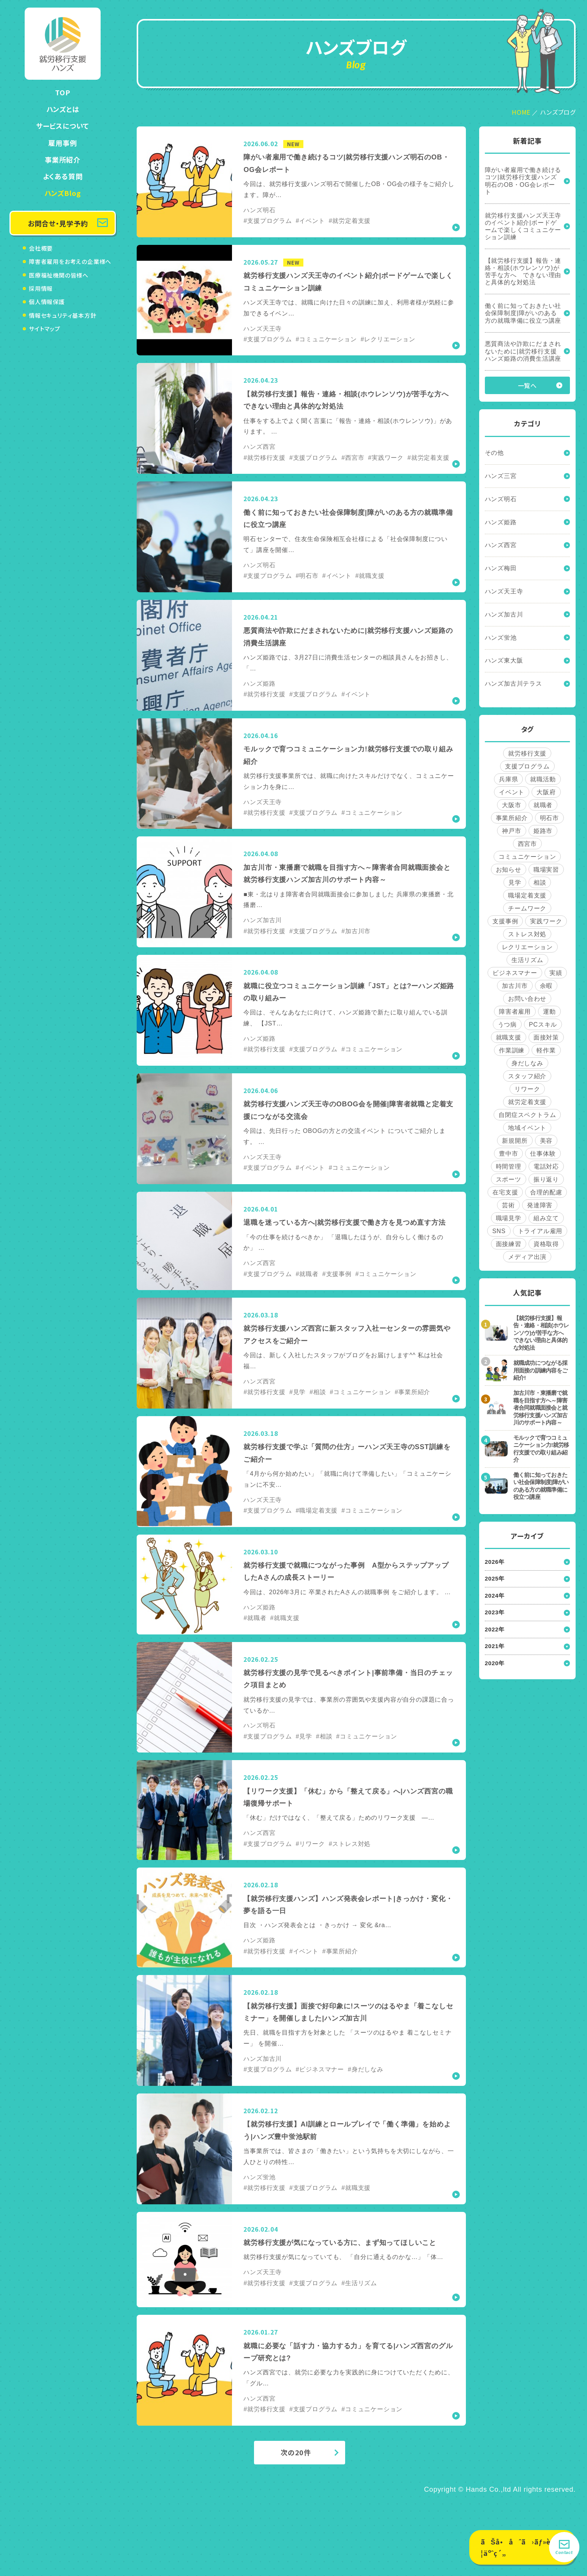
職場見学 (508, 1218)
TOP (62, 92)
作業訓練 (511, 1050)
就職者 (542, 805)
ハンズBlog (62, 193)
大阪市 (511, 805)
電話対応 (546, 1166)
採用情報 (41, 288)
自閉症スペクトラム (527, 1115)
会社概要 (41, 248)
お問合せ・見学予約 (58, 223)
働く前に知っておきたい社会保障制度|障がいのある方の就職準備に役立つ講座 (523, 313)
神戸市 (511, 831)
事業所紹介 (62, 159)
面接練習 (508, 1244)
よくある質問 (63, 176)
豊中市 (508, 1153)
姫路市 (542, 831)
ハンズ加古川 (504, 614)
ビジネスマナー (514, 973)
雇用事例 (62, 143)
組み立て (546, 1218)
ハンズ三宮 (501, 476)
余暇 (546, 986)
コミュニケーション (527, 856)
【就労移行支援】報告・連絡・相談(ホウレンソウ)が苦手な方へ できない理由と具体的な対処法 (523, 271)
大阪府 (546, 792)
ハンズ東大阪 (504, 660)
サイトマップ (44, 329)
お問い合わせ (527, 998)
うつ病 (507, 1024)
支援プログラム (527, 766)
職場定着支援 (527, 895)
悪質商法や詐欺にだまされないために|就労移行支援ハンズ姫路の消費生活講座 (523, 351)
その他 (494, 453)
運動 (549, 1011)
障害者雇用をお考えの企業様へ (70, 261)
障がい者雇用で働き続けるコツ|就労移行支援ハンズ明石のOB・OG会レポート (523, 181)
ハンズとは (62, 109)
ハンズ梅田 (501, 568)
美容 (546, 1140)
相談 (539, 882)
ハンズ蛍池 (501, 637)
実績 (555, 973)
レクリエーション (527, 947)
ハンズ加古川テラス (513, 683)
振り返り (546, 1179)
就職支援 (508, 1037)
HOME (521, 112)
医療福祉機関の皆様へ (58, 275)
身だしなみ (527, 1063)
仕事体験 (542, 1153)
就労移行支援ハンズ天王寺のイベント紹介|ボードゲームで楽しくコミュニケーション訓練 (523, 226)
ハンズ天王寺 (504, 591)
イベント (511, 792)
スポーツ (508, 1179)
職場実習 (546, 869)
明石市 (549, 818)
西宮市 (527, 844)
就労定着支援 (527, 1102)
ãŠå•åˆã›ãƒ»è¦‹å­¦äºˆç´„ (522, 2547)
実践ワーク (546, 921)
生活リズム (527, 960)
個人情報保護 (47, 302)
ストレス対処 (527, 934)
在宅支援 (505, 1192)
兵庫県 (508, 779)
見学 (514, 882)
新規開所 (514, 1140)
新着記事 (527, 140)
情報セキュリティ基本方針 (62, 315)
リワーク (527, 1089)
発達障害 (539, 1205)
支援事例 (505, 921)
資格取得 (546, 1244)
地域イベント (527, 1128)
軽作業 (546, 1050)
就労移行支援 (527, 753)
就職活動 (542, 779)
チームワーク (527, 908)
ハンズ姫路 (501, 522)
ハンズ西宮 (501, 545)
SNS (498, 1231)
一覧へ (527, 385)
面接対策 (546, 1037)
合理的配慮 (546, 1192)
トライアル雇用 (540, 1231)
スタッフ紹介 (527, 1076)
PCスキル (543, 1024)
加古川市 (514, 986)
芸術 (508, 1205)
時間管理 (508, 1166)
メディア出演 (527, 1257)
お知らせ (508, 869)
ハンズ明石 (501, 499)
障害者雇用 (515, 1011)
